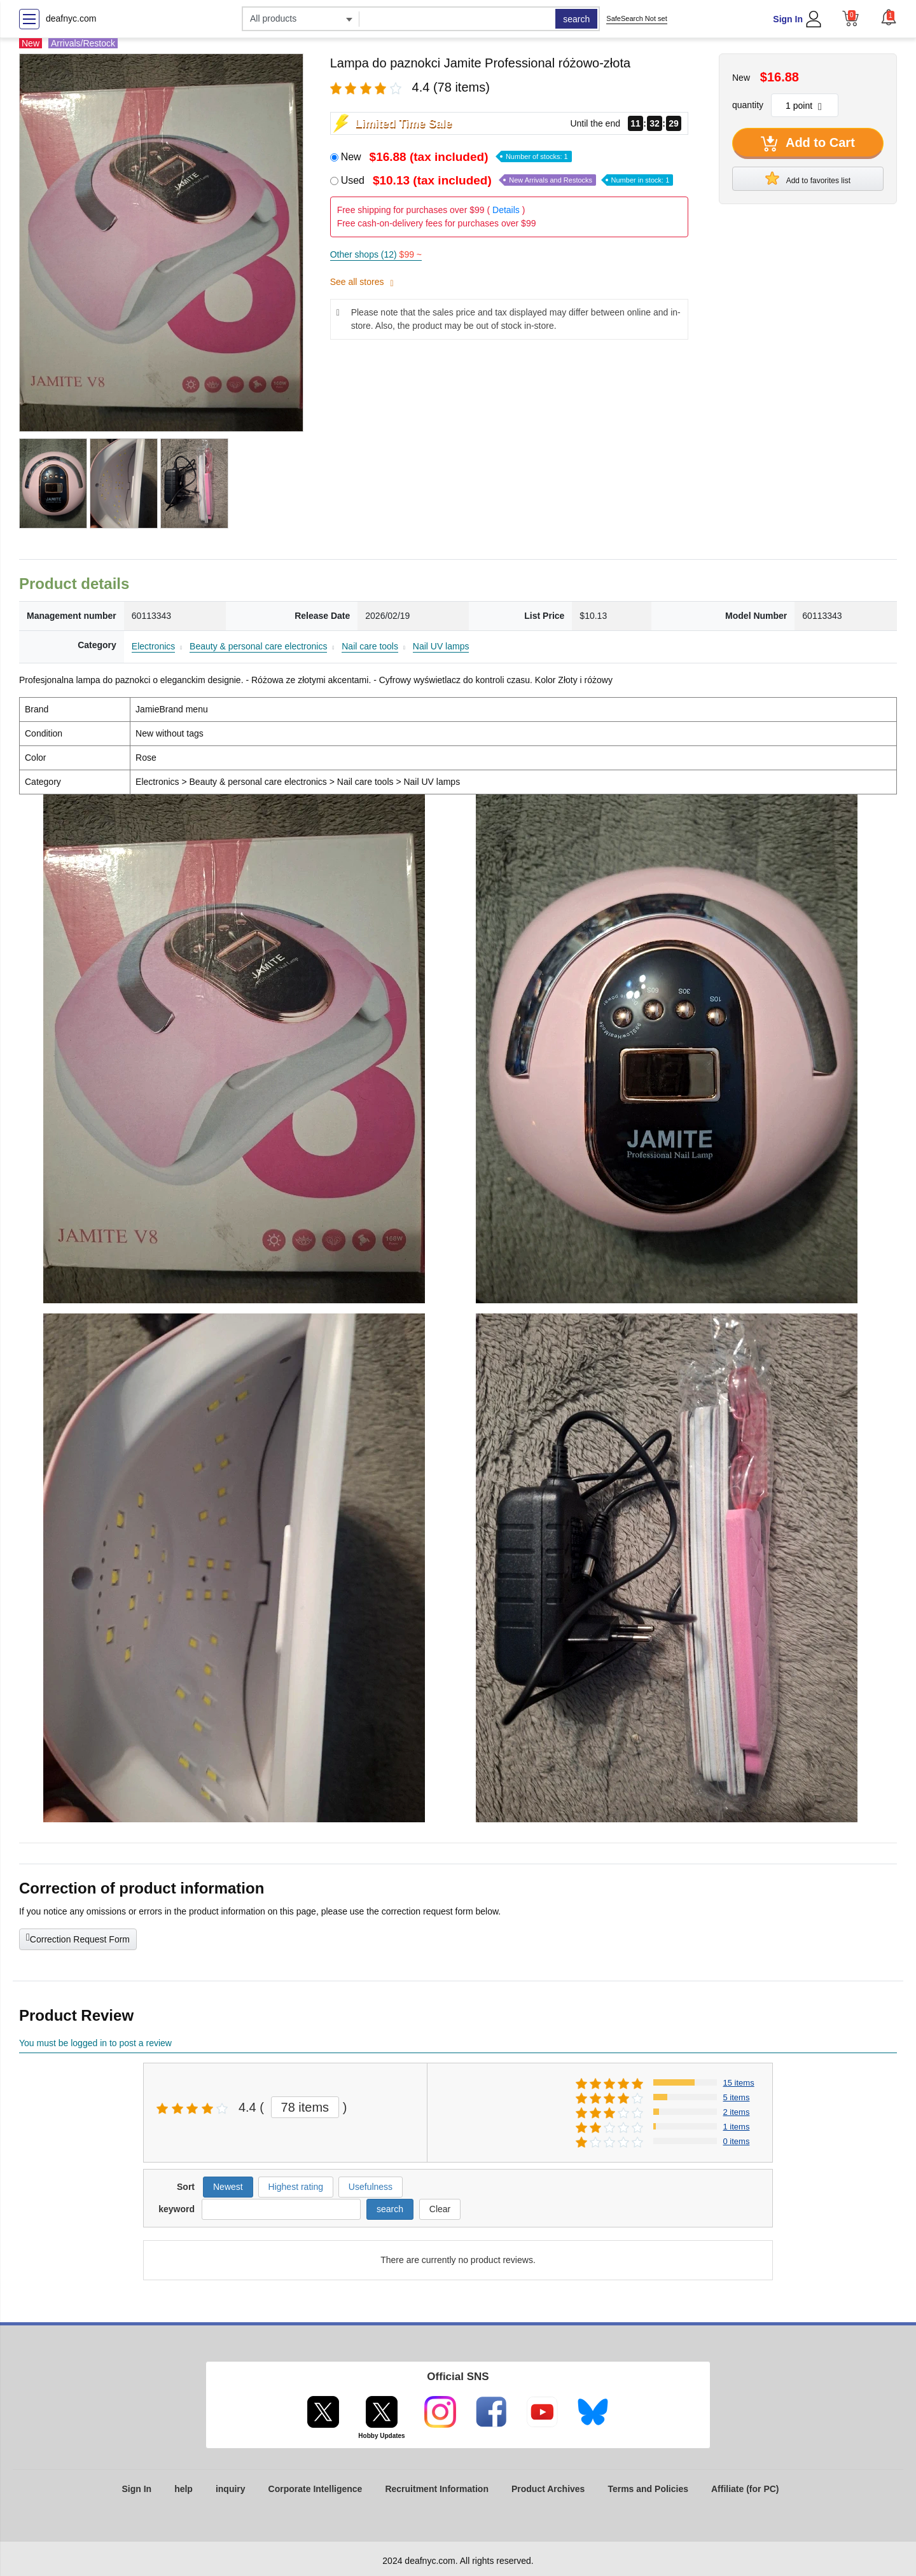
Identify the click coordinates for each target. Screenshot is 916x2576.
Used (507, 180)
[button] (888, 17)
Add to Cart (808, 143)
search (576, 19)
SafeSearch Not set (636, 18)
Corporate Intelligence (315, 2489)
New (456, 156)
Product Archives (548, 2489)
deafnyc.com (71, 18)
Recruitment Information (437, 2489)
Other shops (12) (376, 254)
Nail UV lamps (441, 646)
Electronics (153, 646)
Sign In (788, 19)
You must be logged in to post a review (95, 2043)
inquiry (231, 2489)
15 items (738, 2083)
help (183, 2489)
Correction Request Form (78, 1938)
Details (506, 210)
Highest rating (295, 2187)
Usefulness (370, 2187)
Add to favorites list (807, 178)
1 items (736, 2126)
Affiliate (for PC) (745, 2489)
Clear (439, 2209)
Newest (228, 2187)
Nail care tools (370, 646)
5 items (736, 2097)
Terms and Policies (647, 2489)
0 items (736, 2141)
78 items (305, 2107)
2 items (736, 2112)
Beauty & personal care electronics (258, 646)
